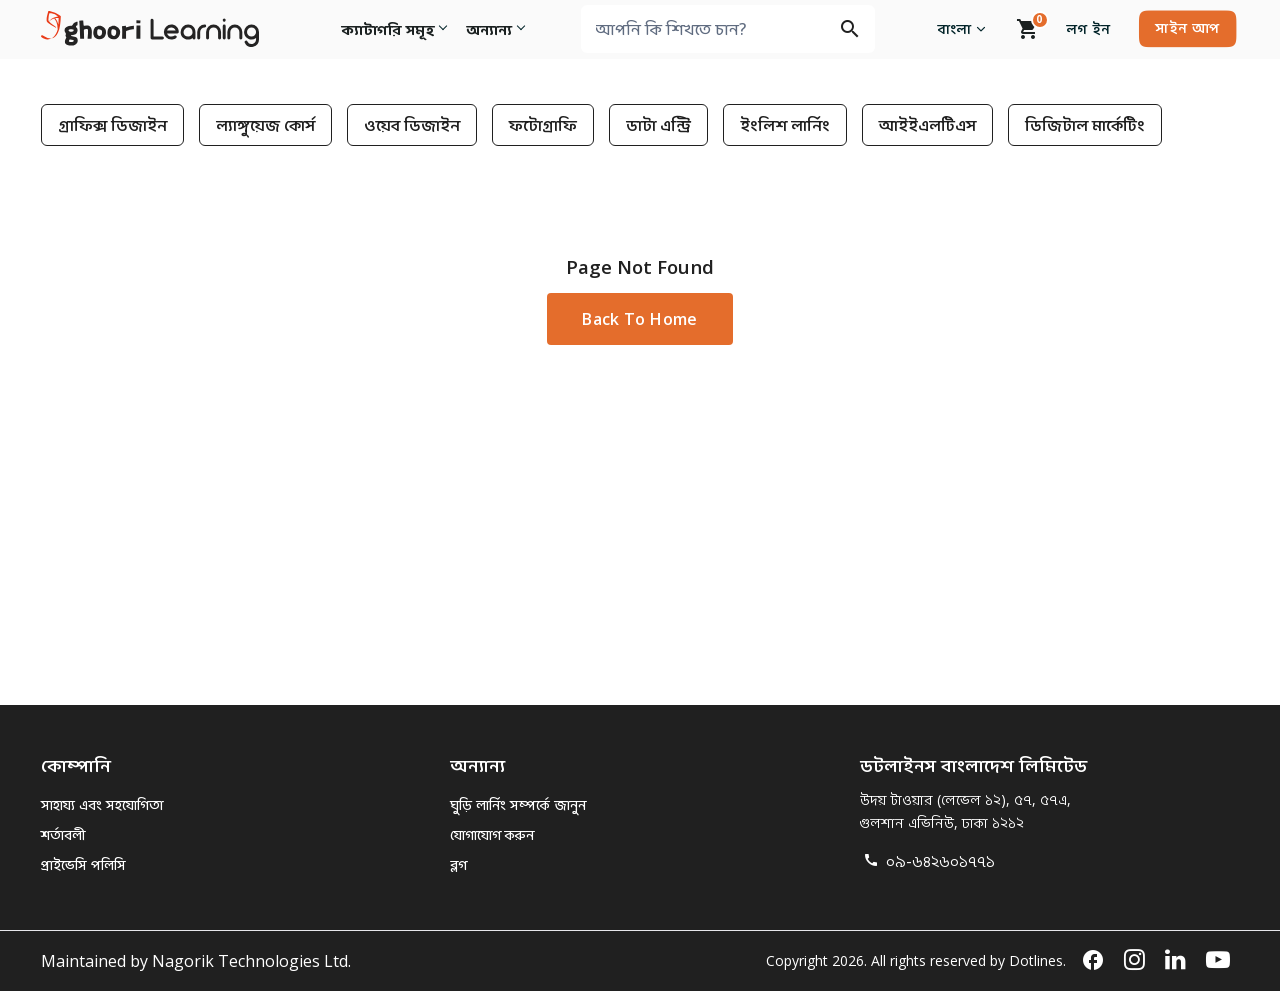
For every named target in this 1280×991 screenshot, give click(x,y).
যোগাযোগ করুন (492, 834)
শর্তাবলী (63, 834)
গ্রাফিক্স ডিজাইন (112, 125)
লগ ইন (1088, 28)
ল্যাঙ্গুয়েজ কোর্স (265, 125)
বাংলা (965, 28)
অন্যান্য (492, 28)
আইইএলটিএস (927, 125)
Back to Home (639, 319)
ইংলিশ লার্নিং (785, 125)
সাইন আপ (1187, 27)
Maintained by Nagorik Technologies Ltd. (196, 961)
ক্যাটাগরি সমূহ (386, 28)
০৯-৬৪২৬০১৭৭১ (927, 861)
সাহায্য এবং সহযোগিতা (102, 804)
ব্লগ (458, 864)
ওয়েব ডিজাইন (412, 125)
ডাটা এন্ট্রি (658, 125)
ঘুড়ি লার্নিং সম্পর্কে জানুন (518, 804)
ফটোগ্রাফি (543, 125)
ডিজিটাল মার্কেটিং (1085, 125)
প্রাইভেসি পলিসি (83, 864)
